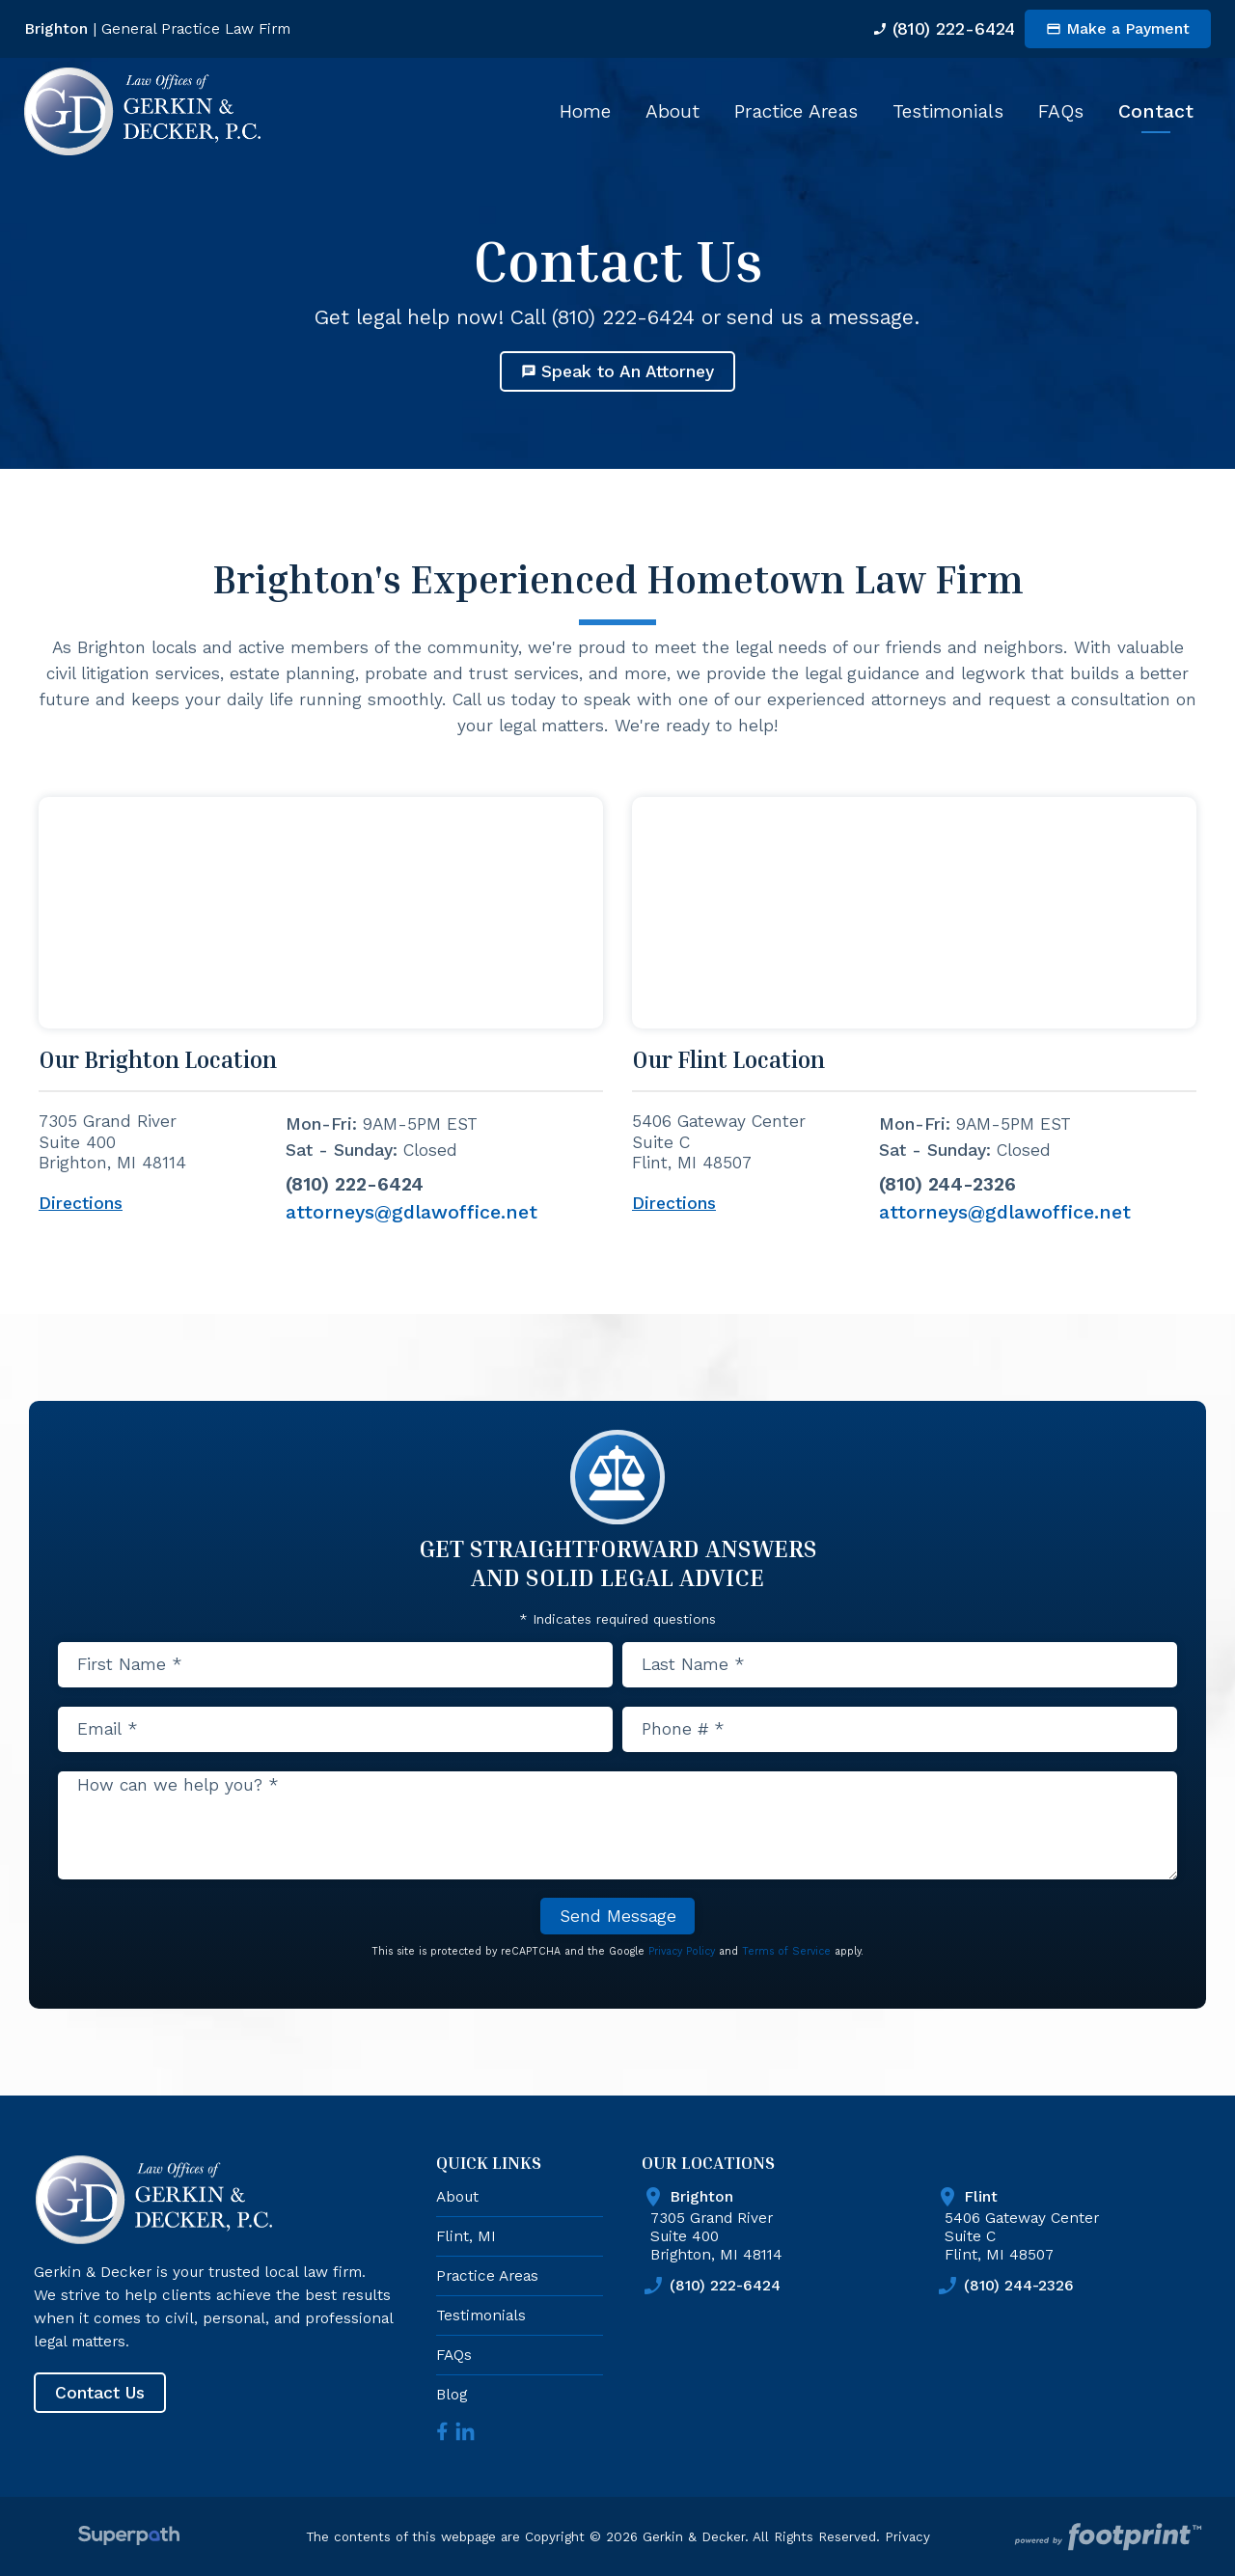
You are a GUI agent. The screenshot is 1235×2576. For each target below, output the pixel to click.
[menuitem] (585, 111)
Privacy (907, 2534)
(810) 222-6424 (928, 28)
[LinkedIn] (465, 2428)
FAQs (454, 2352)
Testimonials (481, 2312)
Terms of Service (786, 1948)
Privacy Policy (681, 1948)
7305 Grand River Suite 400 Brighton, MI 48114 (789, 2221)
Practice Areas (487, 2272)
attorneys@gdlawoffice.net (411, 1212)
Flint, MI (466, 2233)
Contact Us (100, 2389)
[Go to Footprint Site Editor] (1106, 2535)
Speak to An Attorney (617, 371)
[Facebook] (442, 2428)
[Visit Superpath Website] (128, 2535)
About (457, 2193)
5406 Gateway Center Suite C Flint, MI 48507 (1083, 2221)
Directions (81, 1203)
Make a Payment (1118, 28)
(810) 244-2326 (947, 1184)
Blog (451, 2391)
